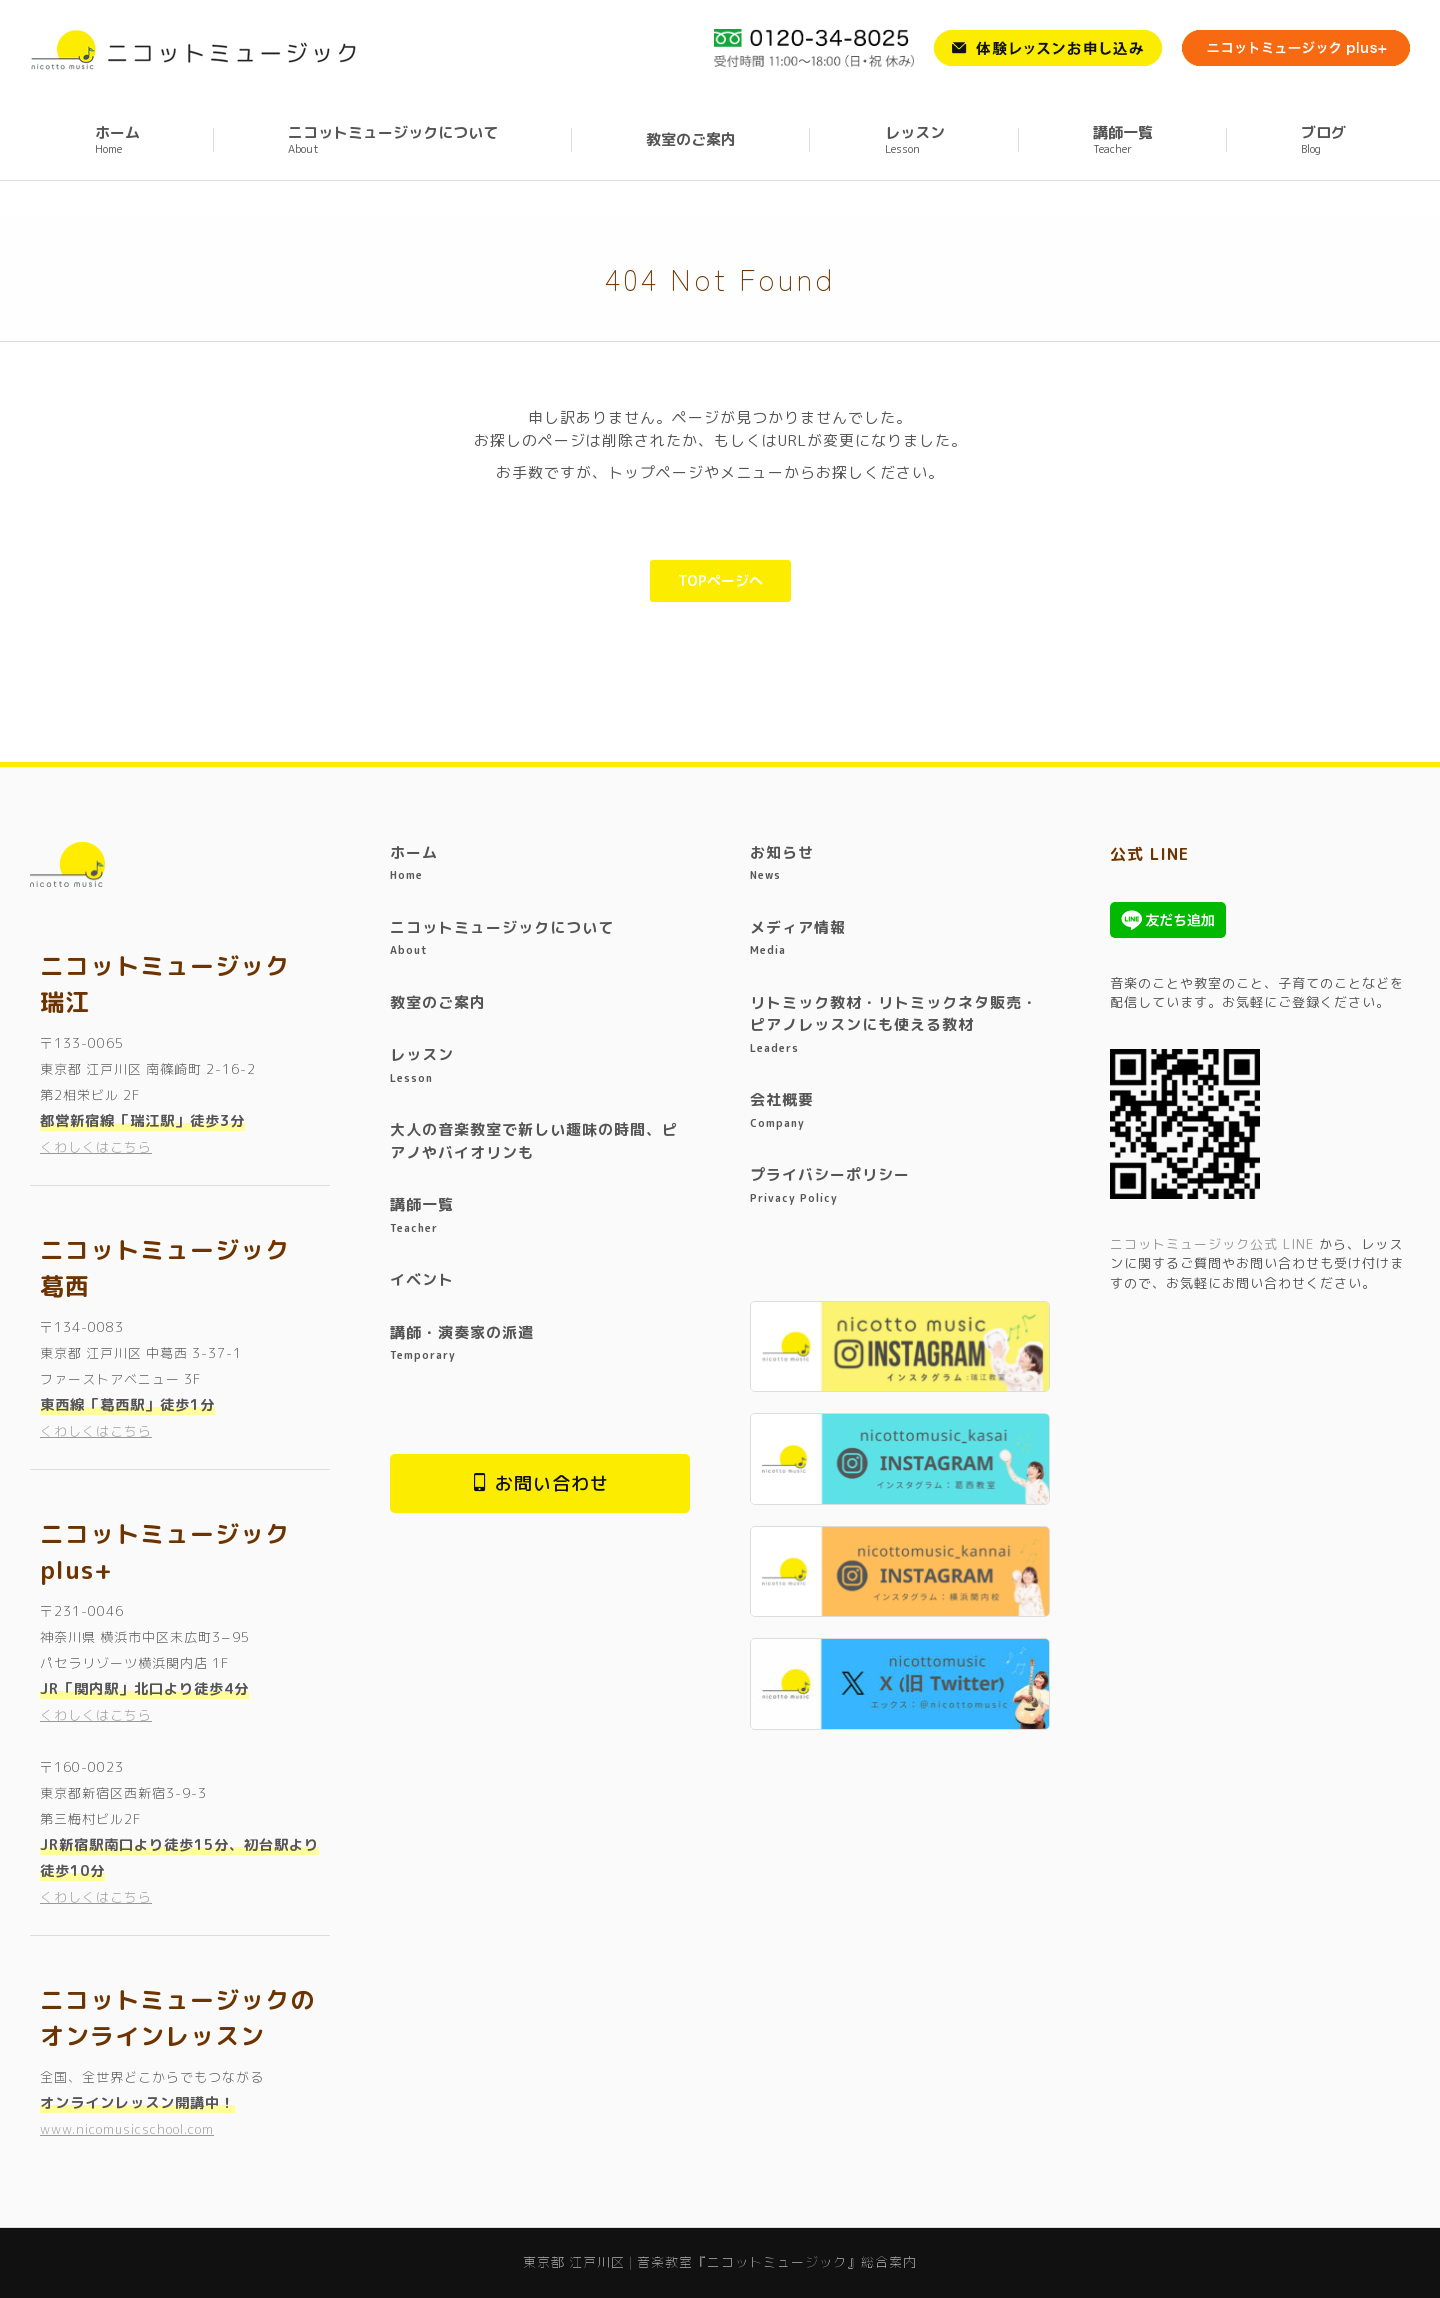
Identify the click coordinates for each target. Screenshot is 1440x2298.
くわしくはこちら (96, 1147)
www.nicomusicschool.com (127, 2129)
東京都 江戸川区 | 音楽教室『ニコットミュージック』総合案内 (189, 18)
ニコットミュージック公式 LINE (1212, 1244)
